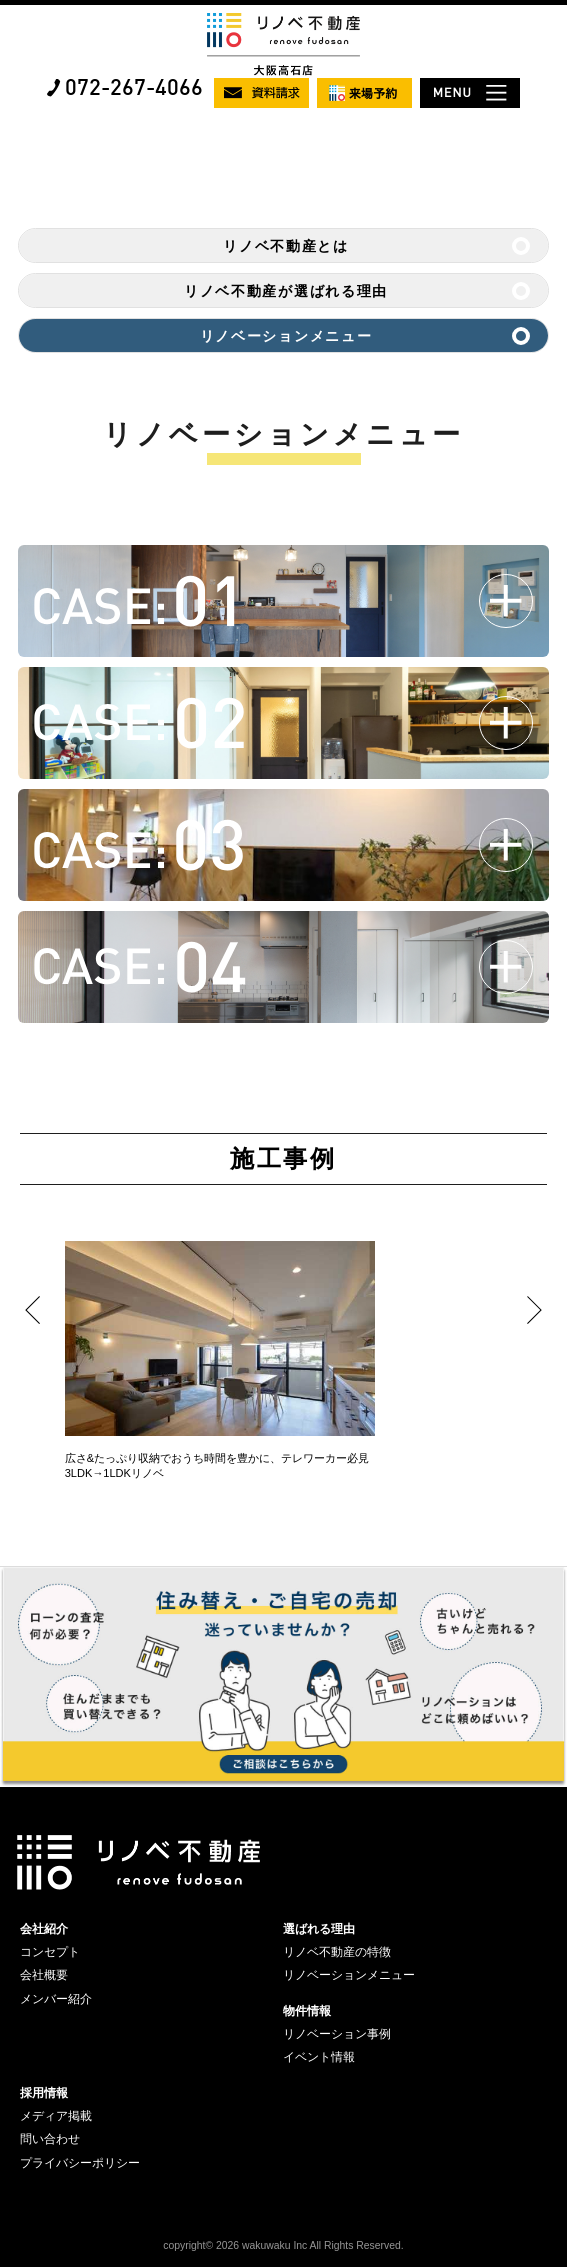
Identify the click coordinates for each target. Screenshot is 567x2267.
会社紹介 (44, 1929)
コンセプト (50, 1952)
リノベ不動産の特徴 (337, 1952)
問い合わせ (50, 2139)
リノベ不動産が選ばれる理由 (286, 291)
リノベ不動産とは (285, 246)
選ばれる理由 (319, 1929)
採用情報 (44, 2093)
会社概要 (44, 1975)
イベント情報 (319, 2057)
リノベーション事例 (337, 2034)
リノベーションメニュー (286, 336)
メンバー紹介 (56, 1999)
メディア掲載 (56, 2116)
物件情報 (307, 2011)
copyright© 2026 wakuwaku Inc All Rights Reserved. (283, 2245)
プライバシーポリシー (80, 2163)
